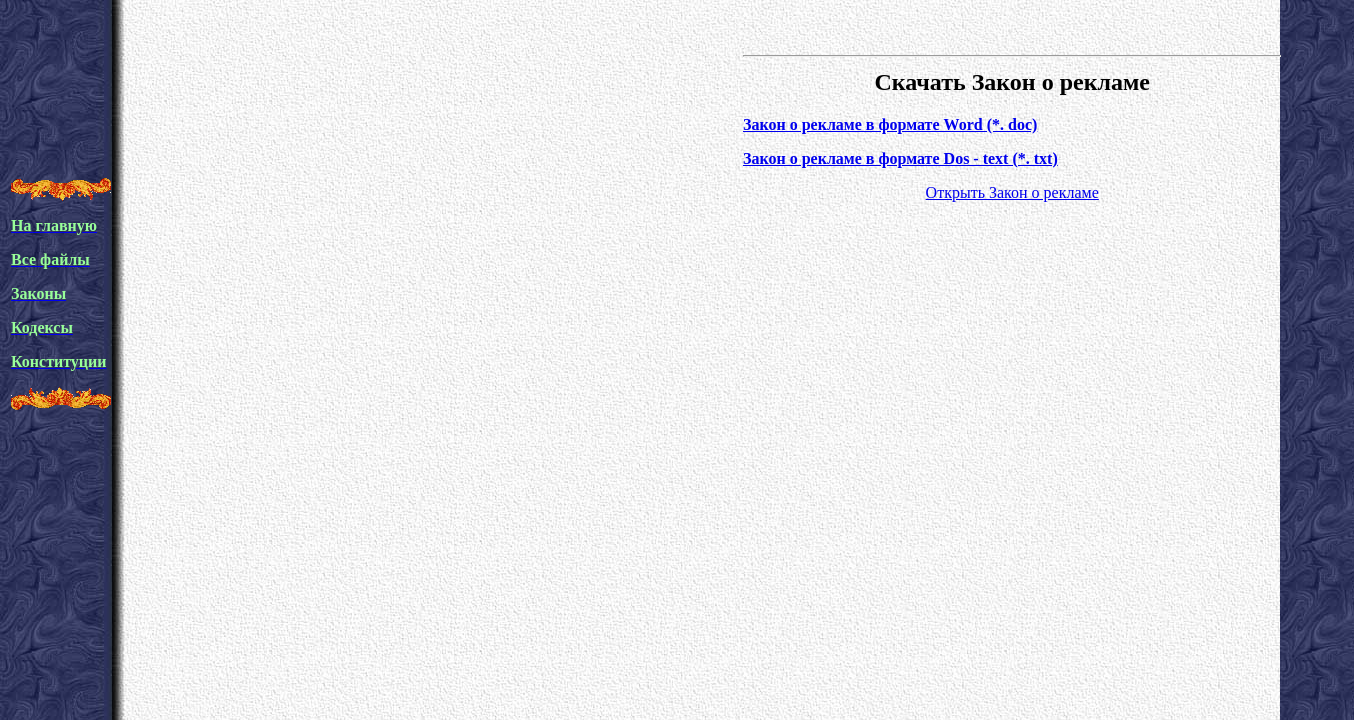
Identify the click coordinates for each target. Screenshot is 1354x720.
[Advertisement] (375, 114)
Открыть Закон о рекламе (1012, 192)
